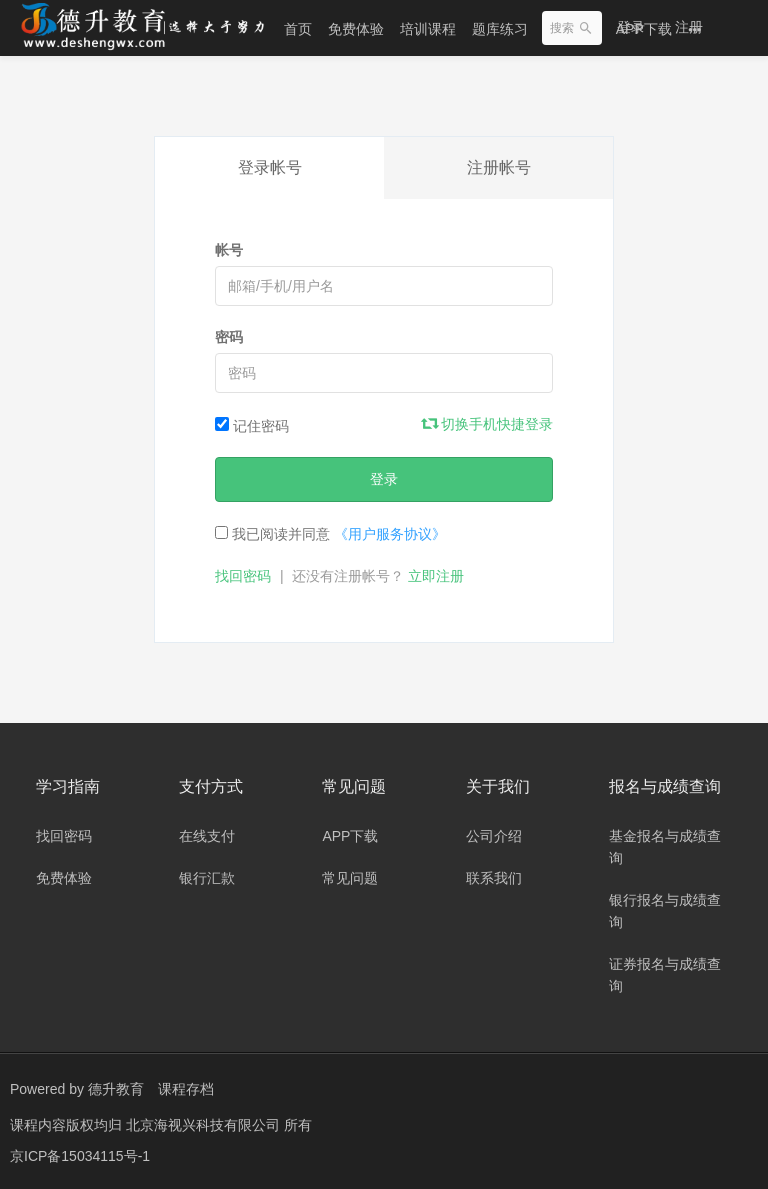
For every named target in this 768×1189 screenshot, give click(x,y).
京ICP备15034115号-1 (80, 1154)
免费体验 (356, 29)
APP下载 (350, 836)
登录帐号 (270, 167)
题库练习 (500, 29)
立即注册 (436, 576)
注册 (689, 27)
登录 (631, 27)
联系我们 (494, 878)
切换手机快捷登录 (488, 424)
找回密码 (243, 576)
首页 (298, 29)
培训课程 (428, 29)
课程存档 (186, 1089)
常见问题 (350, 878)
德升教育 (116, 1089)
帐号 (229, 250)
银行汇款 (207, 878)
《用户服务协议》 (390, 534)
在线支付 (207, 836)
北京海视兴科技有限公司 (205, 1124)
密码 (229, 337)
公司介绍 (494, 836)
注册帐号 (499, 167)
